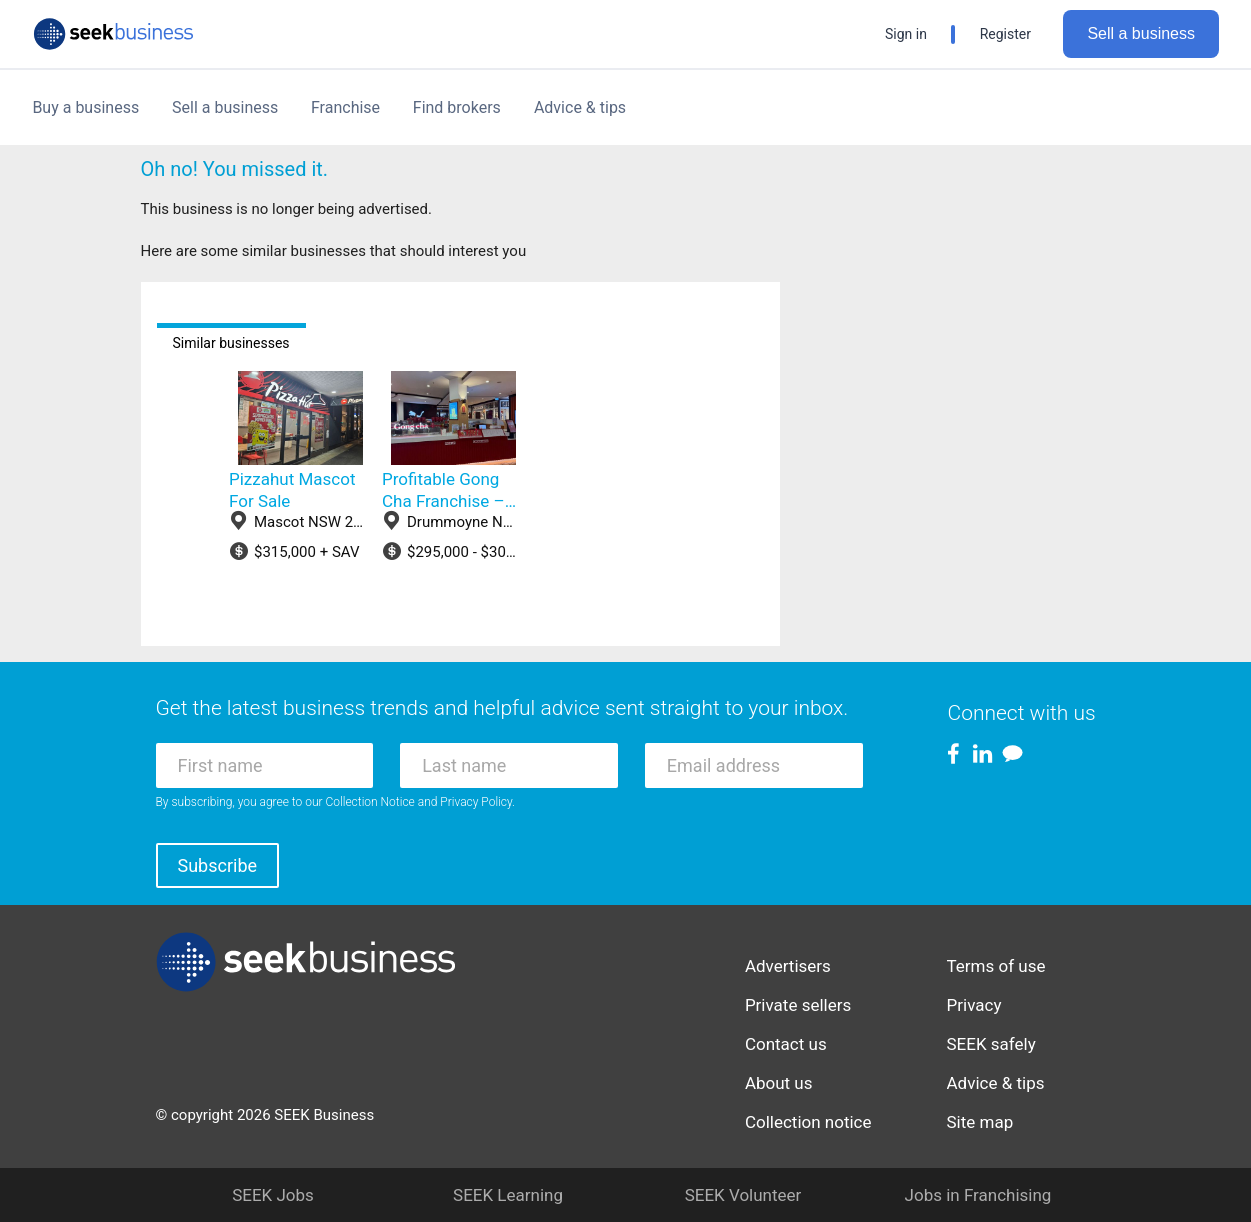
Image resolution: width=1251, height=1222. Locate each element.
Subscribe (218, 865)
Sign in (906, 34)
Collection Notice (370, 802)
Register (1005, 34)
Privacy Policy (476, 802)
